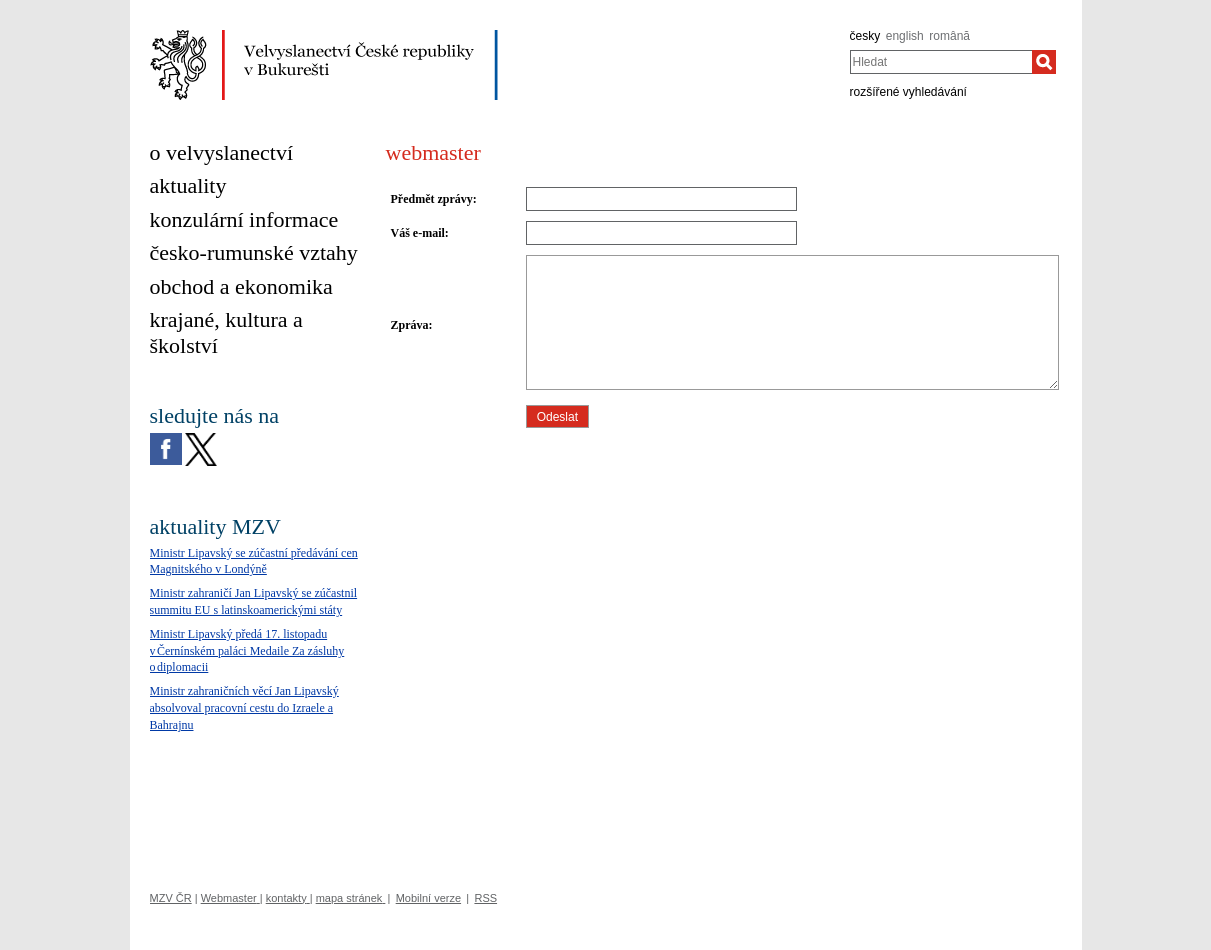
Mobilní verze (428, 898)
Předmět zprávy (432, 199)
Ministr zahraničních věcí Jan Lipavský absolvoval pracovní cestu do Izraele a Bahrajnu (244, 708)
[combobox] (941, 62)
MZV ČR (171, 898)
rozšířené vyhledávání (908, 92)
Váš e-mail (418, 233)
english (905, 36)
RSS (485, 898)
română (949, 36)
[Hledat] (1044, 62)
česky (865, 36)
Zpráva (410, 325)
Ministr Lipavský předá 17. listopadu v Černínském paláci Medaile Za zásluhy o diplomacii (247, 651)
